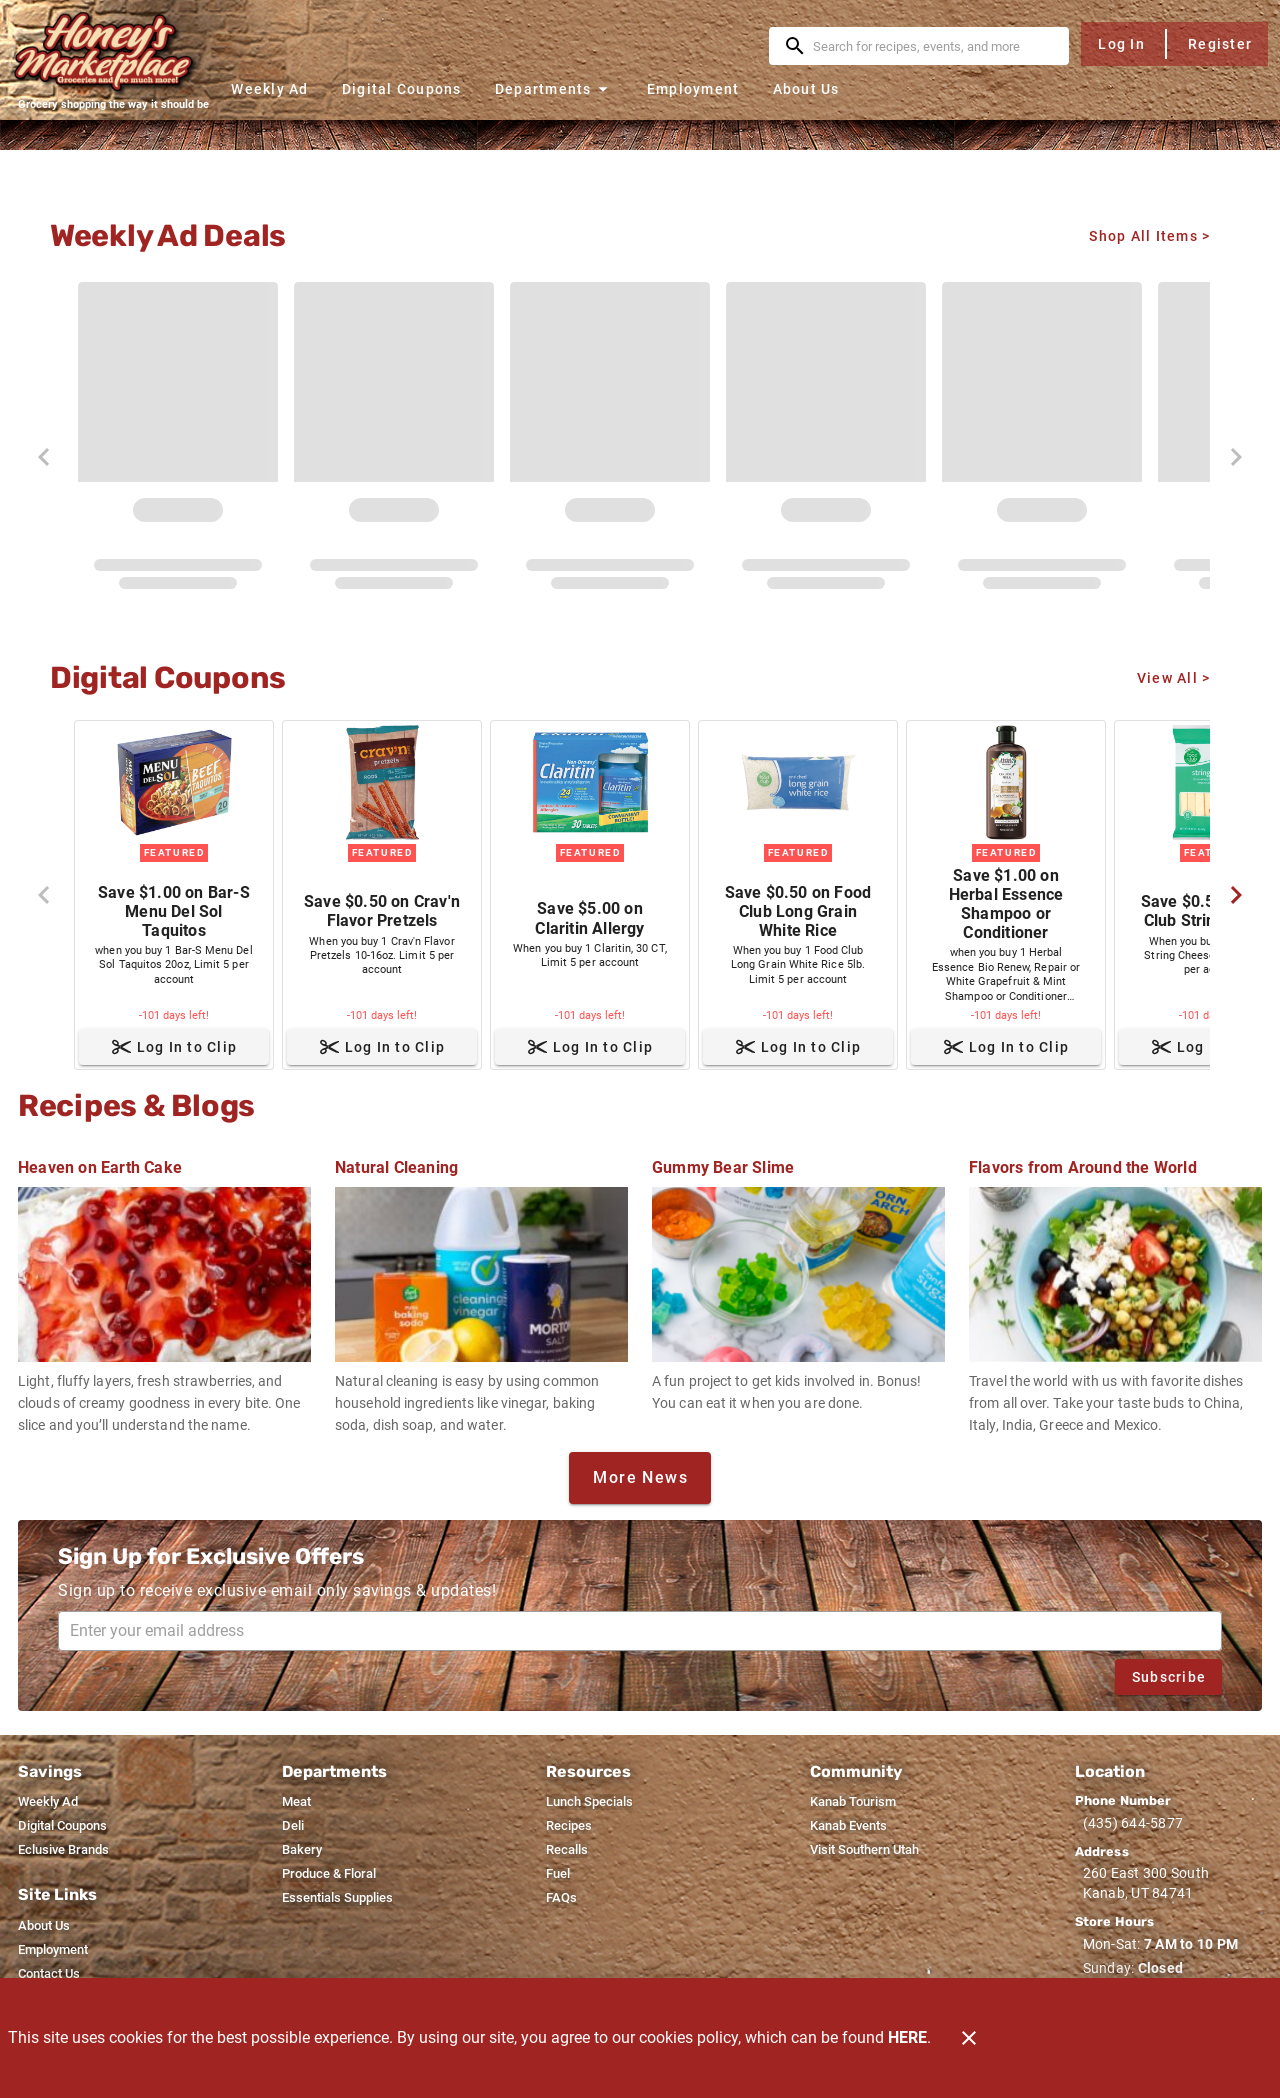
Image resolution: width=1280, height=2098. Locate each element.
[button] (554, 88)
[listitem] (48, 1802)
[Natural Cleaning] (481, 1285)
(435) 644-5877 (1133, 1823)
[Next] (1236, 895)
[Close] (969, 2038)
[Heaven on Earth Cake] (164, 1285)
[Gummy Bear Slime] (798, 1274)
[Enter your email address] (646, 1631)
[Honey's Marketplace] (113, 52)
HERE (907, 2037)
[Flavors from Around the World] (1115, 1285)
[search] (933, 46)
